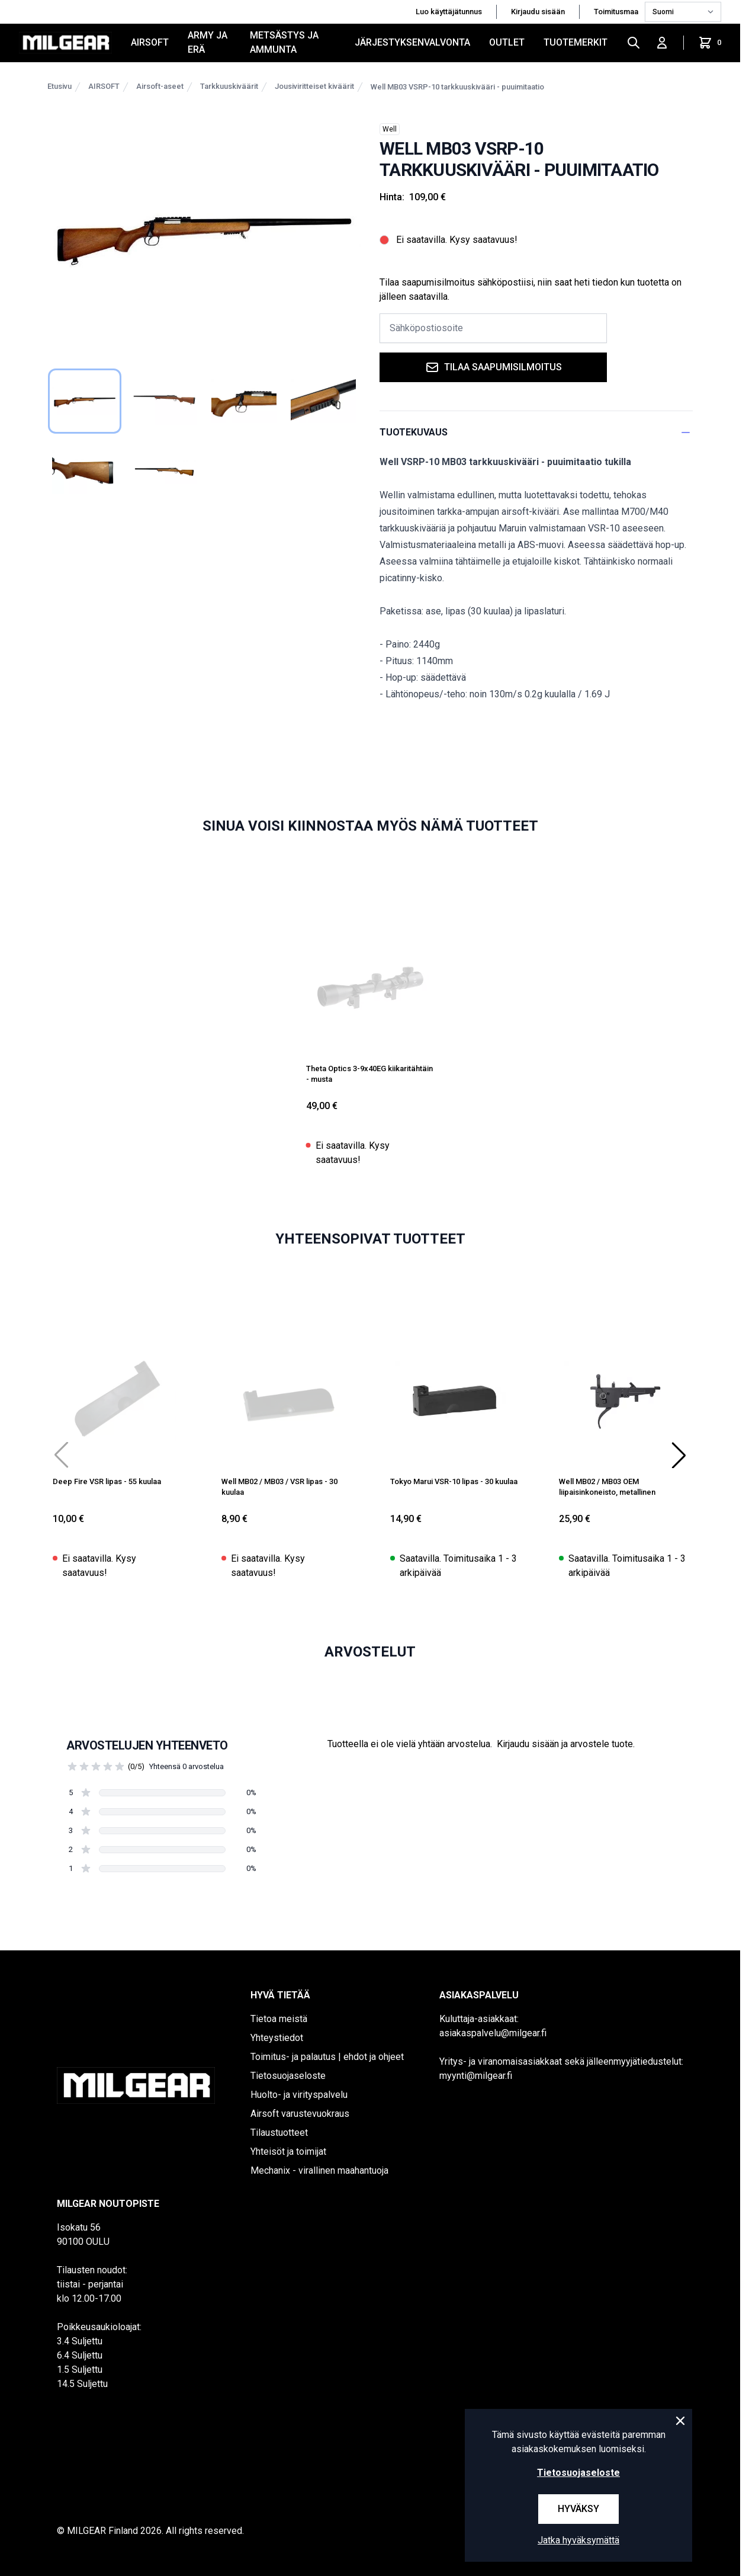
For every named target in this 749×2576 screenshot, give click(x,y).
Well (389, 129)
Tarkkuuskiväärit (229, 86)
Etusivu (59, 86)
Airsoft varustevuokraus (299, 2113)
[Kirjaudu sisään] (662, 43)
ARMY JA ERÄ (207, 42)
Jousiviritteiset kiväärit (314, 86)
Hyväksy (578, 2508)
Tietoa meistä (278, 2018)
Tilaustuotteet (279, 2132)
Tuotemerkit (575, 42)
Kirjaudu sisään (538, 11)
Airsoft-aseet (160, 86)
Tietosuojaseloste (288, 2075)
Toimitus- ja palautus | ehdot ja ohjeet (327, 2056)
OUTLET (507, 42)
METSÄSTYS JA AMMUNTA (284, 42)
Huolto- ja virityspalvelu (299, 2094)
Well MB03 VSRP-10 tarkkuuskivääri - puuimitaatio (457, 86)
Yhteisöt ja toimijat (288, 2151)
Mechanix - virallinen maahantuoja (319, 2170)
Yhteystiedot (276, 2037)
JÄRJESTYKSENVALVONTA (412, 42)
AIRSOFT (150, 42)
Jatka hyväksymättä (578, 2540)
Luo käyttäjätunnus (449, 11)
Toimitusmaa (617, 11)
